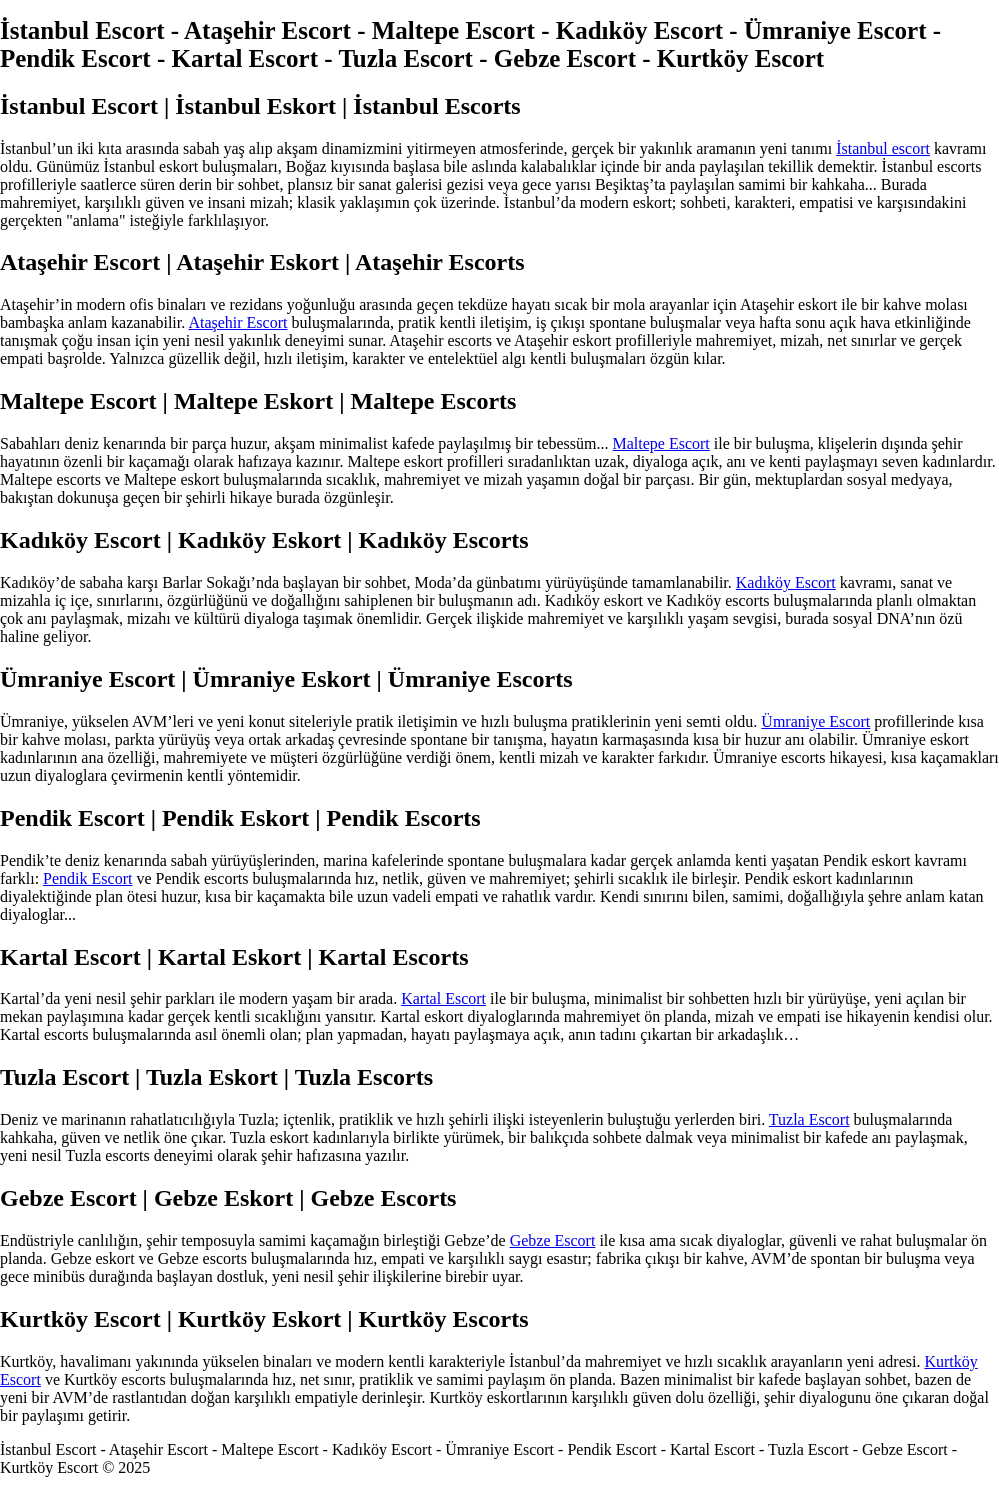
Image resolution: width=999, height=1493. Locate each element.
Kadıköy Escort (786, 582)
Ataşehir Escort (237, 322)
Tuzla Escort (809, 1119)
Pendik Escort (87, 878)
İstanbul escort (883, 148)
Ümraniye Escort (815, 721)
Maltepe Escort (661, 443)
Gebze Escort (553, 1240)
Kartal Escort (443, 998)
